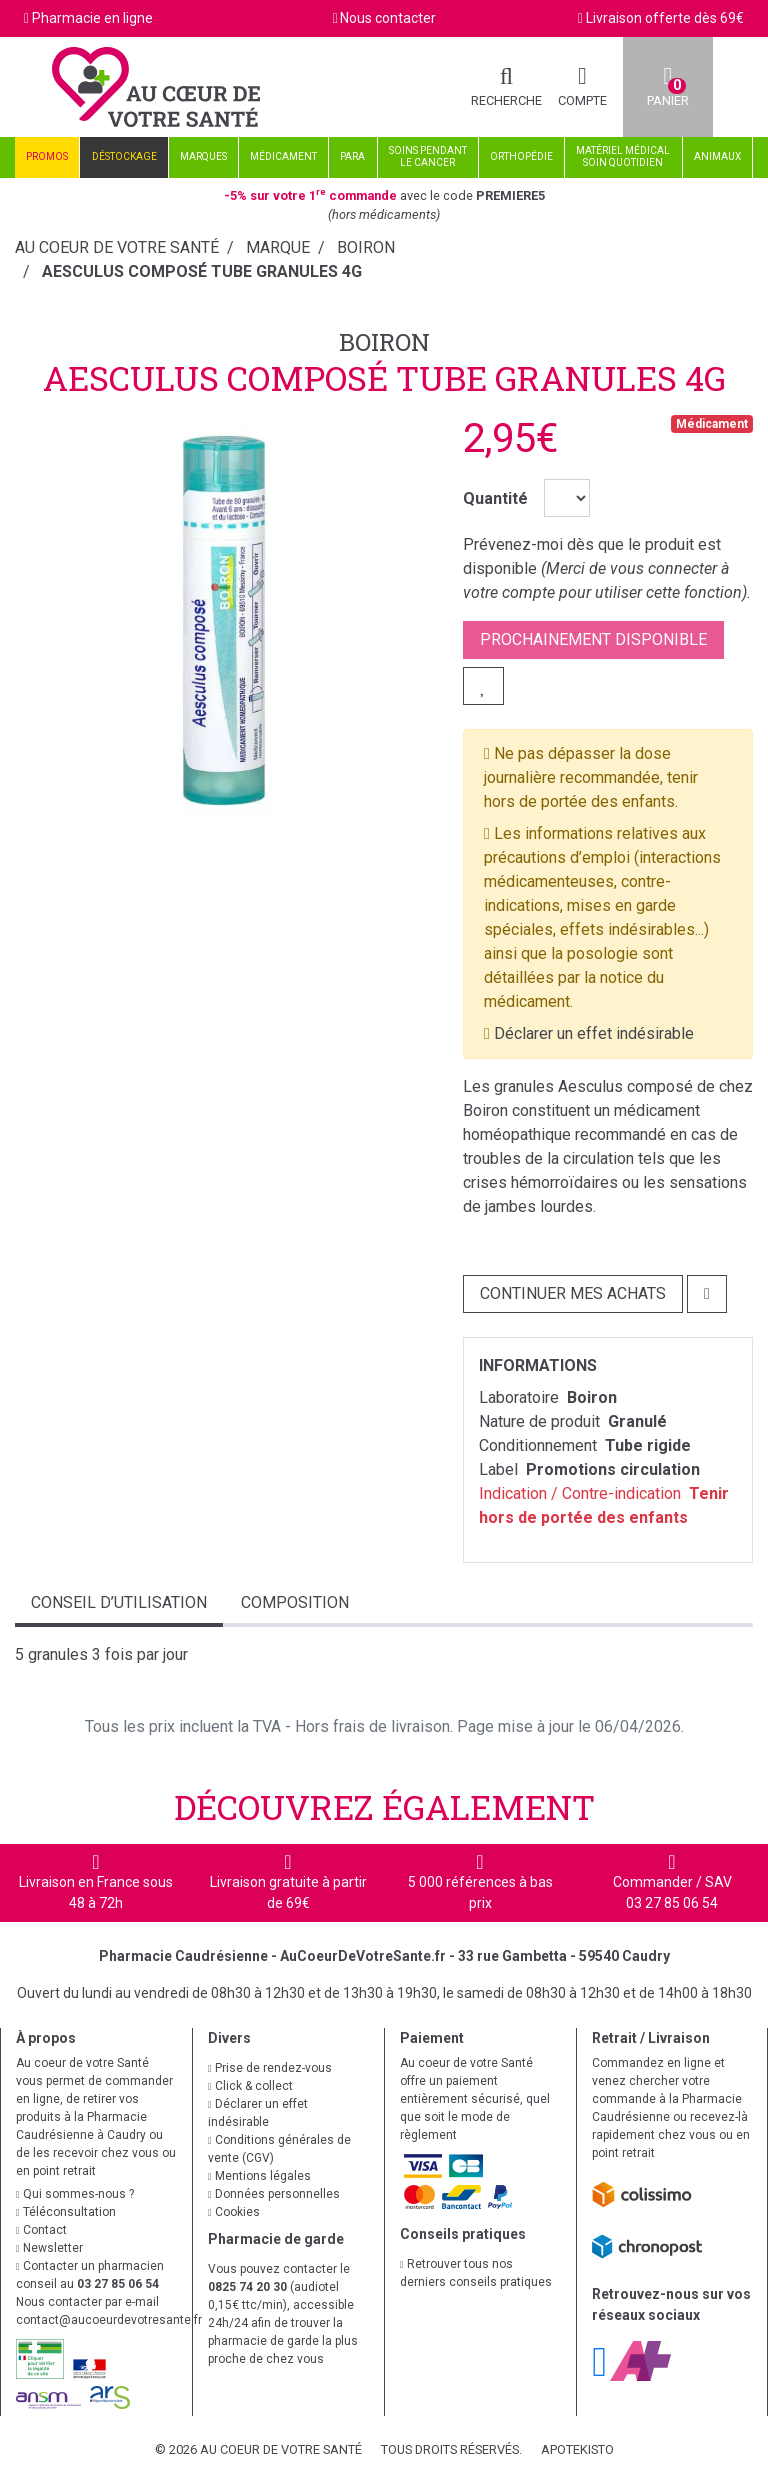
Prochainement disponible (593, 639)
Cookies (234, 2212)
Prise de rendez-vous (270, 2068)
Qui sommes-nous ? (75, 2194)
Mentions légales (259, 2176)
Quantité (495, 498)
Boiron (384, 342)
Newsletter (49, 2248)
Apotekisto (577, 2449)
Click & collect (250, 2086)
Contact (41, 2230)
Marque (278, 247)
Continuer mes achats (573, 1293)
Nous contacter (388, 18)
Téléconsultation (66, 2212)
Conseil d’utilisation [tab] (119, 1602)
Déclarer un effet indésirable (594, 1033)
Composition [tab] (295, 1602)
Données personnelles (274, 2194)
